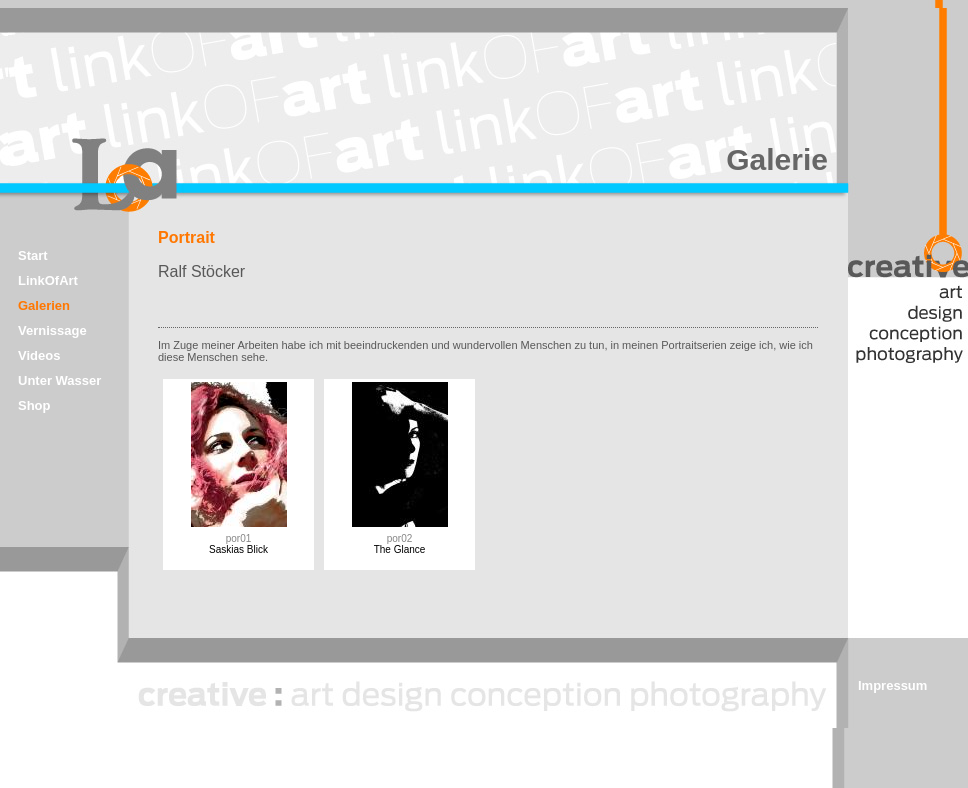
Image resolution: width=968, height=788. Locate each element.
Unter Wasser (59, 380)
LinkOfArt (48, 280)
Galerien (44, 305)
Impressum (892, 685)
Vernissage (52, 330)
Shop (34, 405)
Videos (39, 355)
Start (33, 255)
